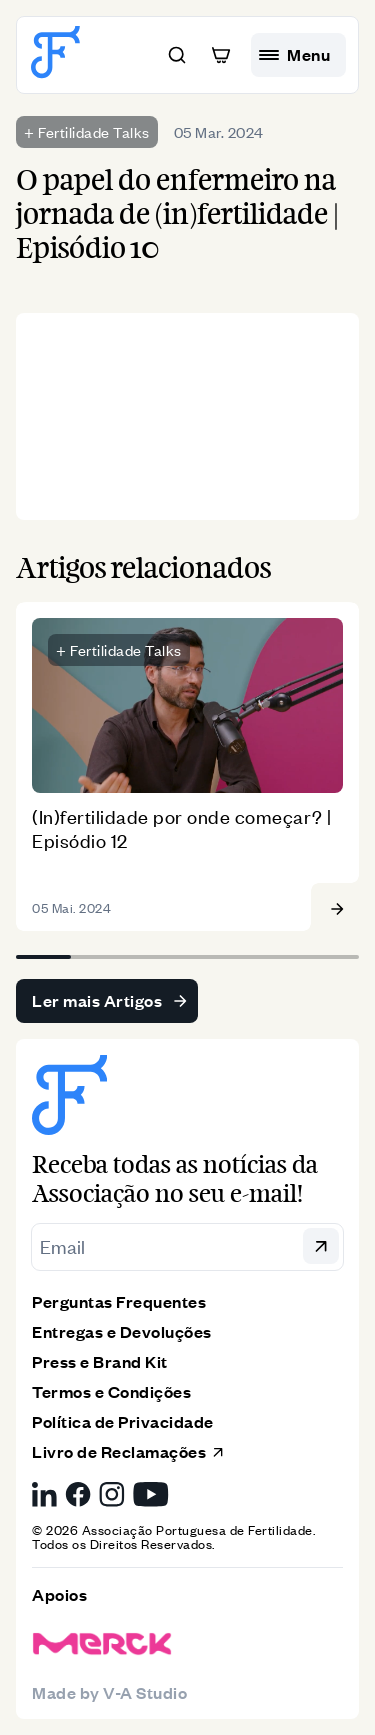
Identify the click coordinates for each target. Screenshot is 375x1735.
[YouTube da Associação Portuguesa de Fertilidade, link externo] (151, 1494)
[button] (177, 55)
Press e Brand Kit (100, 1361)
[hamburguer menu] (298, 55)
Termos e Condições (111, 1391)
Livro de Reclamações (129, 1451)
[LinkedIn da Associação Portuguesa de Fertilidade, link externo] (44, 1494)
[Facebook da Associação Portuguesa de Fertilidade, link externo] (78, 1494)
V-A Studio (145, 1692)
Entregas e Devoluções (122, 1331)
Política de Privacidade (123, 1421)
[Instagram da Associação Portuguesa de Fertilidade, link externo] (112, 1494)
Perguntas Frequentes (119, 1301)
